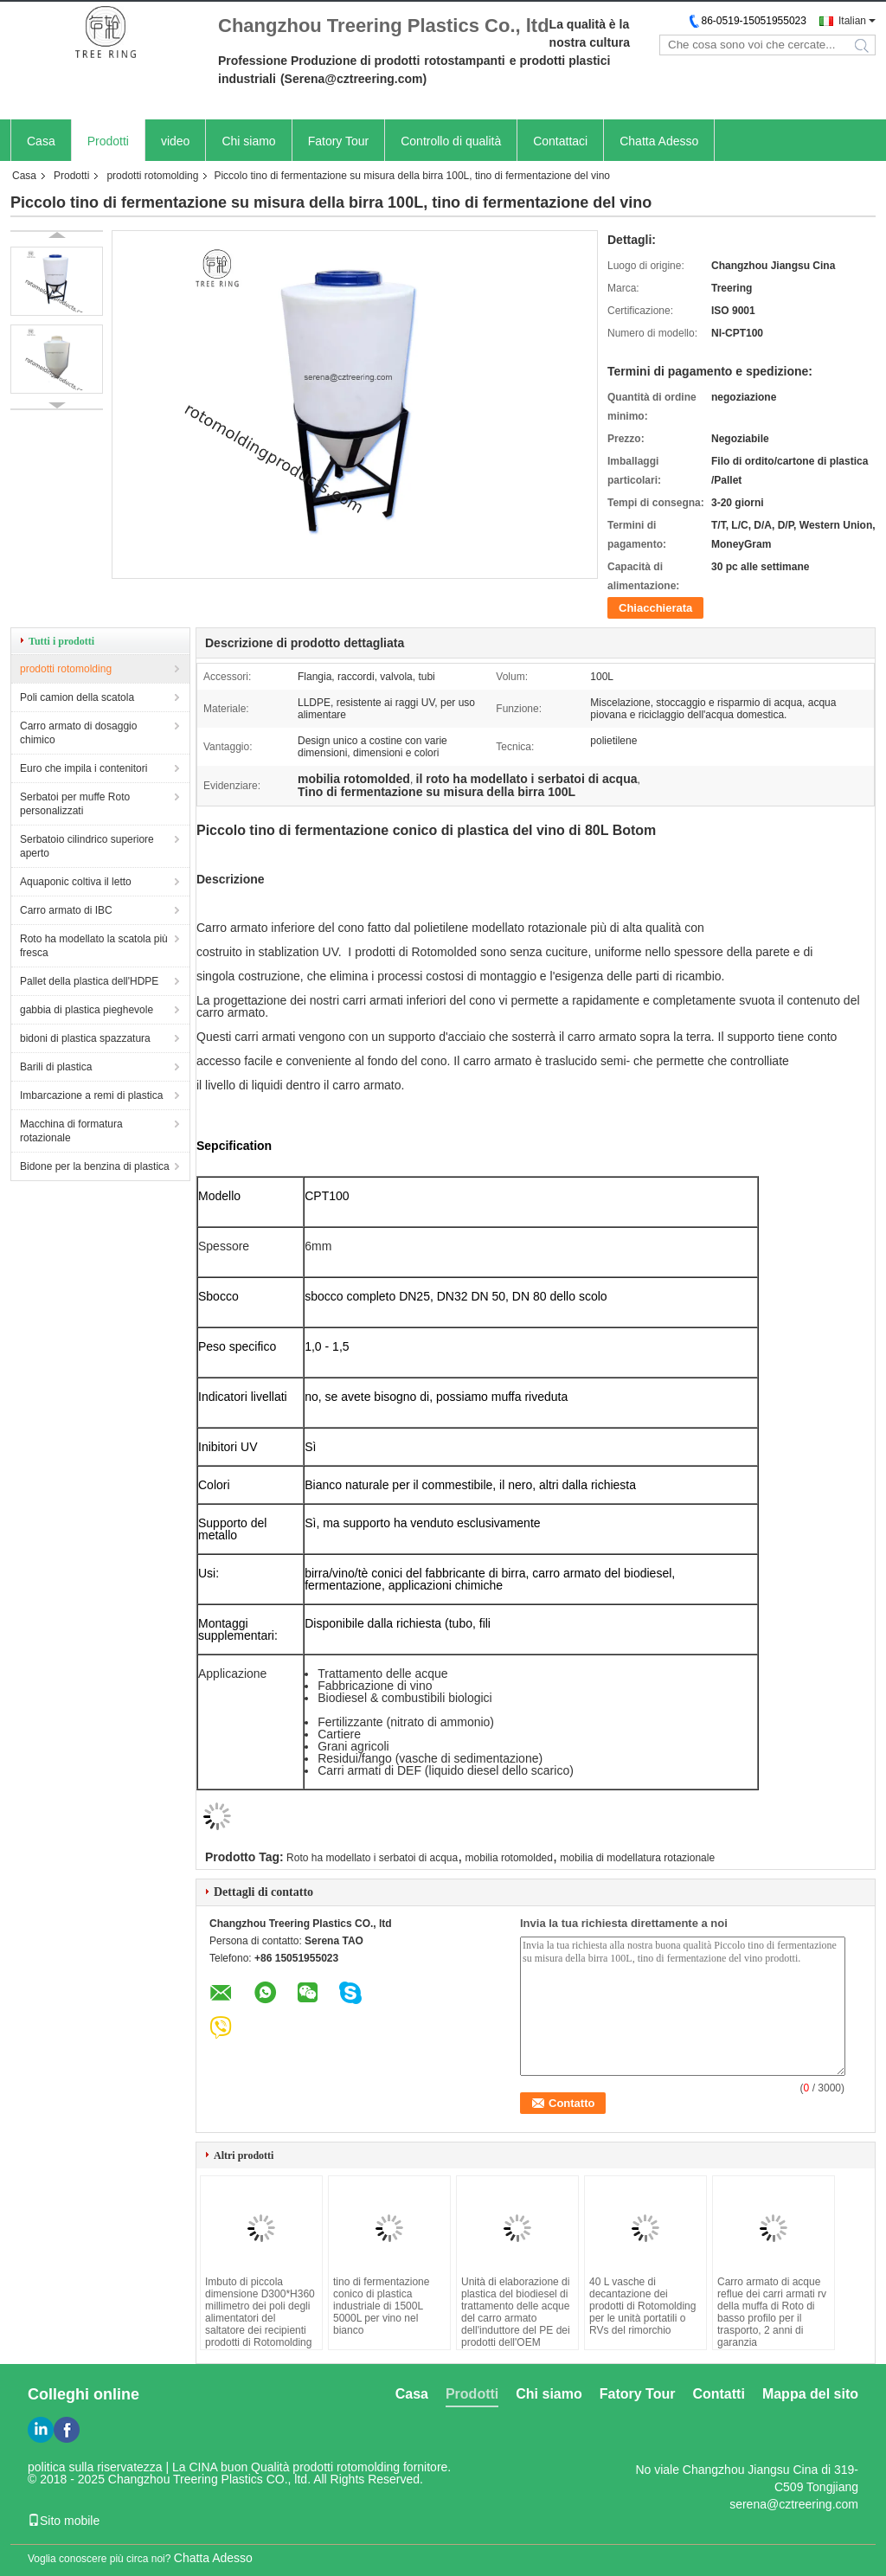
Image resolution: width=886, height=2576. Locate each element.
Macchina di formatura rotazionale (71, 1131)
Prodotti (108, 141)
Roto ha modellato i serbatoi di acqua (372, 1858)
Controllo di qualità (451, 141)
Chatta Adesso (659, 141)
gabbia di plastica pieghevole (86, 1010)
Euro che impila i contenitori (83, 768)
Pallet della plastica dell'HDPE (89, 981)
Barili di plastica (56, 1067)
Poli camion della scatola (77, 697)
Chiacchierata (655, 607)
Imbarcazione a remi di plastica (91, 1095)
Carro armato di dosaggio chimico (78, 733)
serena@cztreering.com (793, 2504)
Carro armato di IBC (66, 910)
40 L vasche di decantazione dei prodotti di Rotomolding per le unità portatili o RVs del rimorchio (642, 2306)
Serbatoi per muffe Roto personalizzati (75, 804)
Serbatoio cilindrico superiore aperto (87, 846)
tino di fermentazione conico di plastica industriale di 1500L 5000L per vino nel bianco (381, 2306)
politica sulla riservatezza (95, 2467)
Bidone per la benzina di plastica (95, 1166)
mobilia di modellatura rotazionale (637, 1858)
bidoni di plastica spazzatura (85, 1038)
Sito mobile (64, 2521)
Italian (852, 21)
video (175, 141)
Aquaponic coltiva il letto (76, 882)
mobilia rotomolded (509, 1858)
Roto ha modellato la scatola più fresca (94, 946)
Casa (41, 141)
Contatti (718, 2393)
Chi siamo (248, 141)
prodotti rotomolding (152, 176)
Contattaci (560, 141)
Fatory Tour (338, 141)
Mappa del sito (810, 2393)
